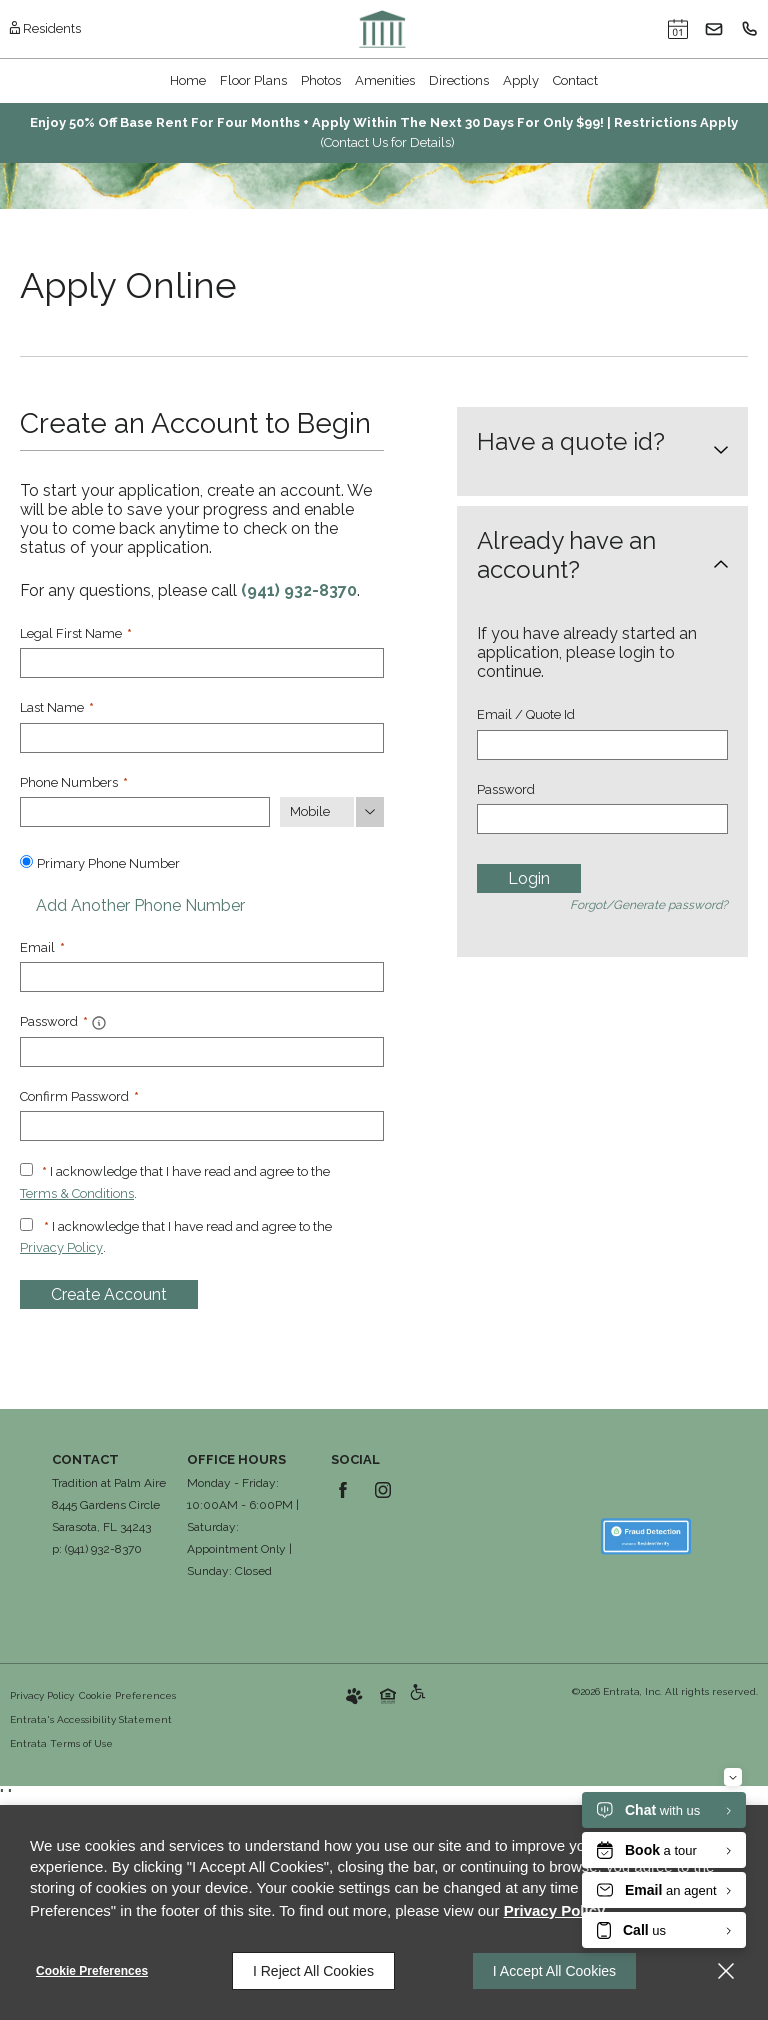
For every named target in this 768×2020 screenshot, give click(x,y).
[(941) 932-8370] (750, 29)
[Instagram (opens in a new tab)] (383, 1490)
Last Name (57, 707)
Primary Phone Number (108, 863)
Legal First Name (76, 633)
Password (506, 789)
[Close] (726, 1971)
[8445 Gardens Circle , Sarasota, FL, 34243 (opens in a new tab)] (106, 1517)
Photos (321, 80)
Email (42, 947)
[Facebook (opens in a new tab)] (343, 1490)
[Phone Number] (145, 812)
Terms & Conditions (77, 1193)
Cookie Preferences (92, 1971)
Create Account (109, 1294)
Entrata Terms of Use (61, 1743)
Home (188, 80)
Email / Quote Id (526, 714)
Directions (459, 80)
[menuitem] (188, 81)
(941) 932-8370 (299, 590)
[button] (678, 29)
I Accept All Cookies (554, 1971)
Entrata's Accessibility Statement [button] (91, 1719)
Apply (521, 80)
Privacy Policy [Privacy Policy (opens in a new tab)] (61, 1247)
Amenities (385, 80)
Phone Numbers (74, 782)
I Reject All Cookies (313, 1971)
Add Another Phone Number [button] (132, 905)
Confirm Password (79, 1096)
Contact (575, 80)
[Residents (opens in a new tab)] (45, 28)
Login (529, 878)
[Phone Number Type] (332, 812)
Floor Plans (253, 80)
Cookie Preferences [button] (127, 1695)
